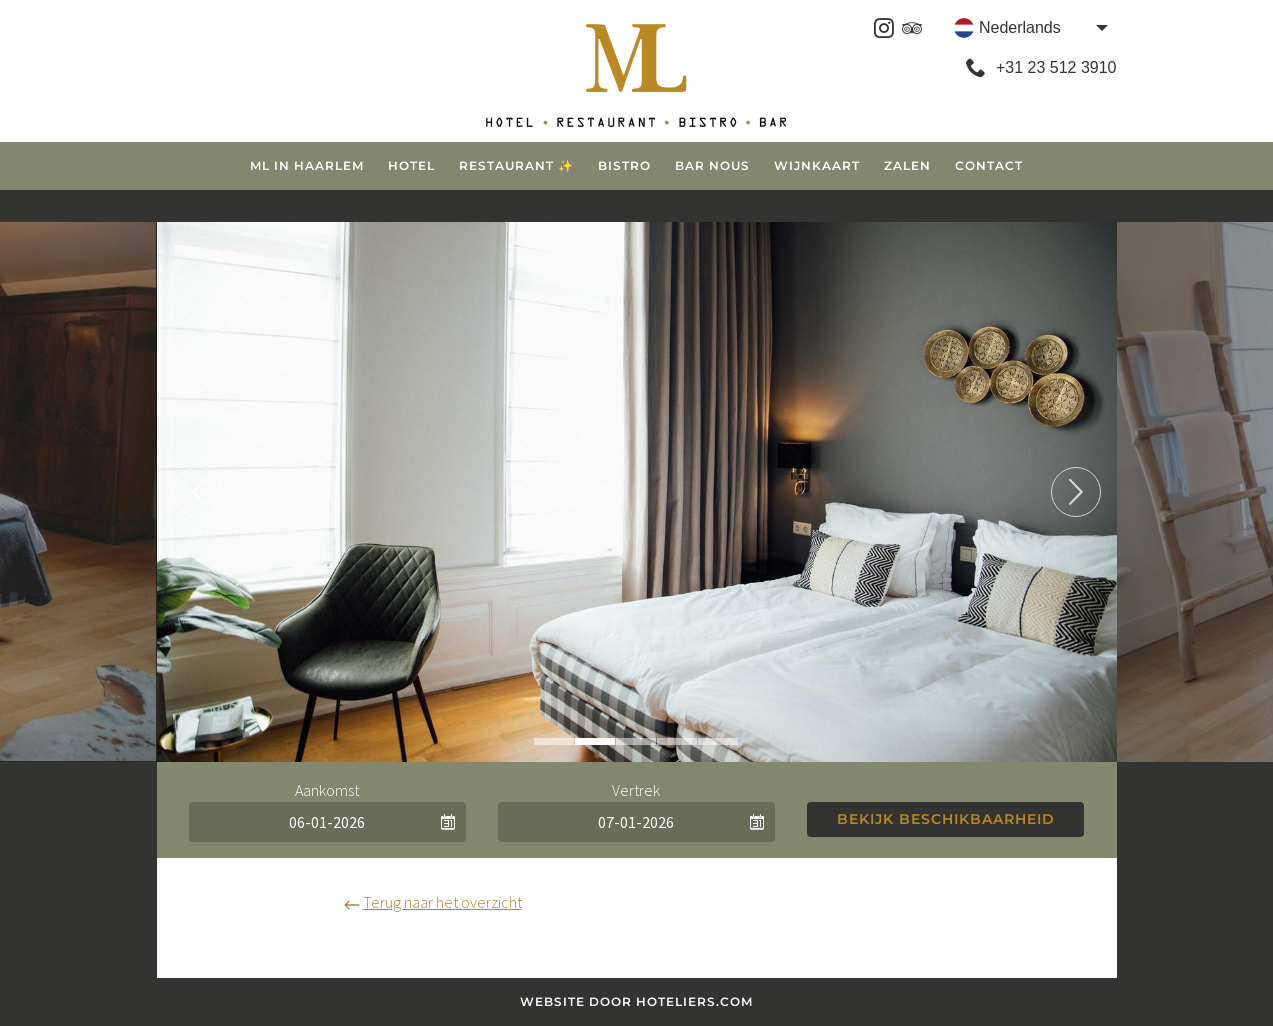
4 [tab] (677, 741)
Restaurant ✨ (516, 165)
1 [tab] (554, 741)
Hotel (411, 165)
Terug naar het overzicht (433, 902)
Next (1076, 492)
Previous (198, 492)
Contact (989, 165)
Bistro (624, 165)
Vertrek (636, 790)
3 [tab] (636, 741)
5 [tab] (718, 741)
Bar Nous (712, 165)
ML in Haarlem (307, 165)
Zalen (907, 165)
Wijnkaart (817, 165)
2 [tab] (595, 741)
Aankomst (327, 790)
